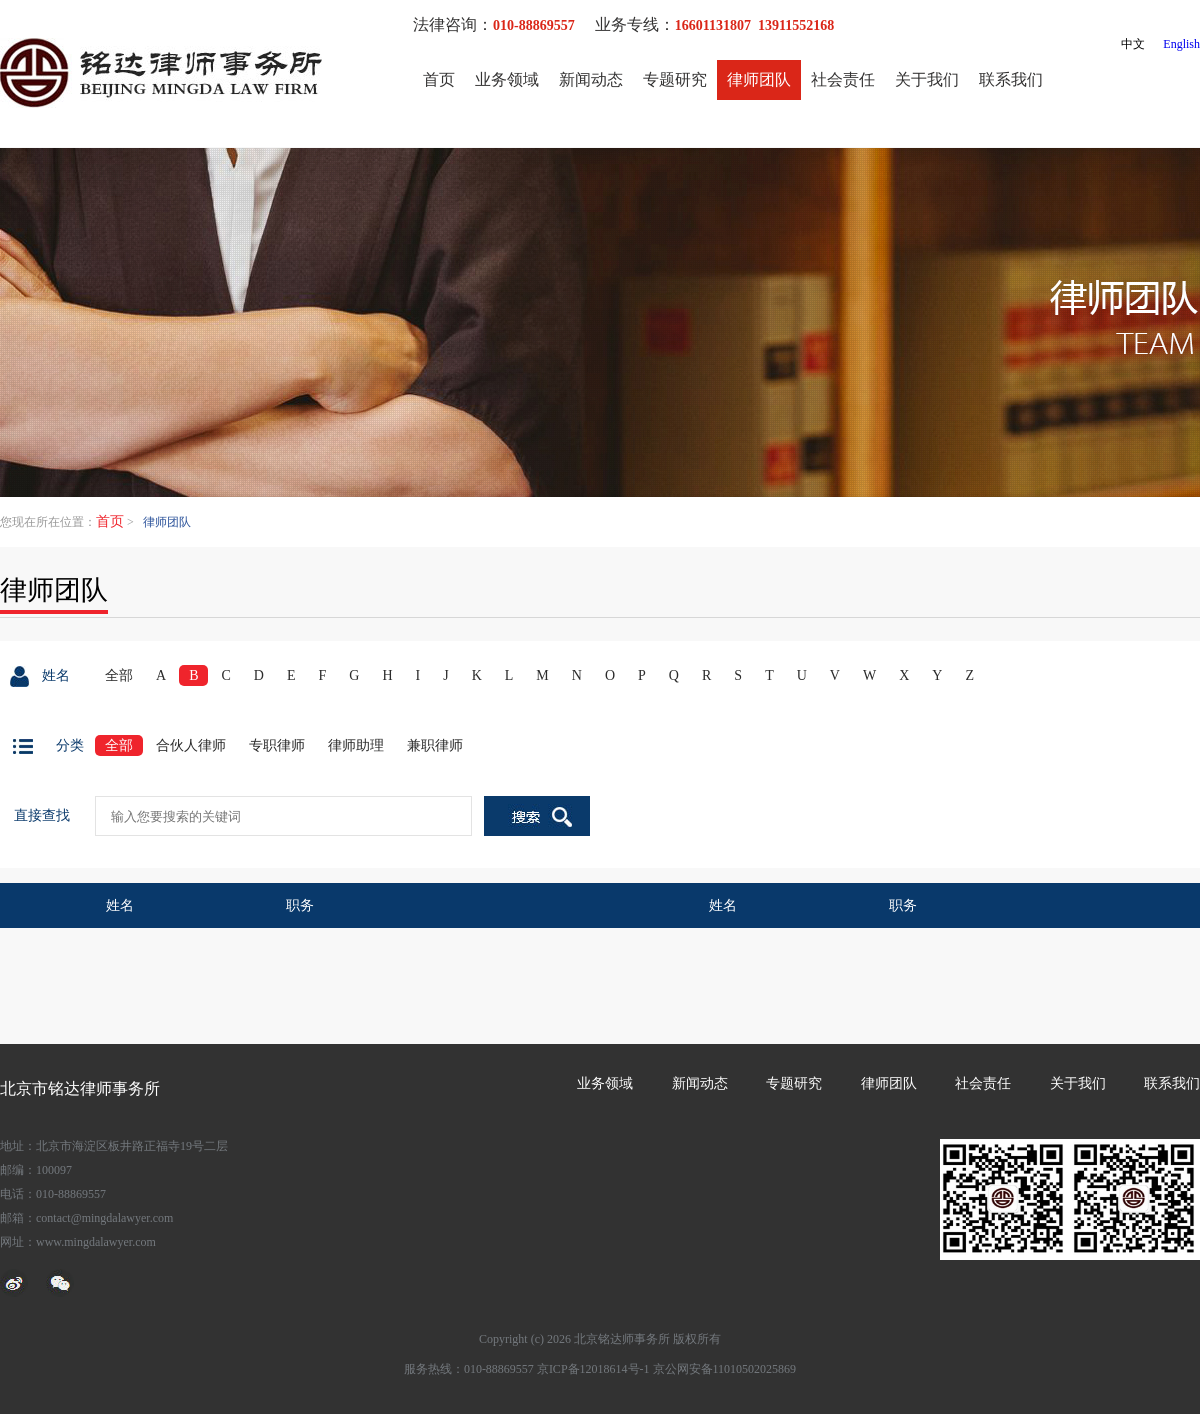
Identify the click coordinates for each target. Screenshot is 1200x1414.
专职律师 (277, 745)
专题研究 (675, 79)
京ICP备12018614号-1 (593, 1369)
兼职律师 (435, 745)
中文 (1133, 44)
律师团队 (759, 79)
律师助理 (356, 745)
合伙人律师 (191, 745)
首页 (439, 79)
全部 (119, 675)
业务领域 (507, 79)
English (1181, 44)
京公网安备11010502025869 (725, 1369)
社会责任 (843, 79)
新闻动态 (591, 79)
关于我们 (927, 79)
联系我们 (1011, 79)
